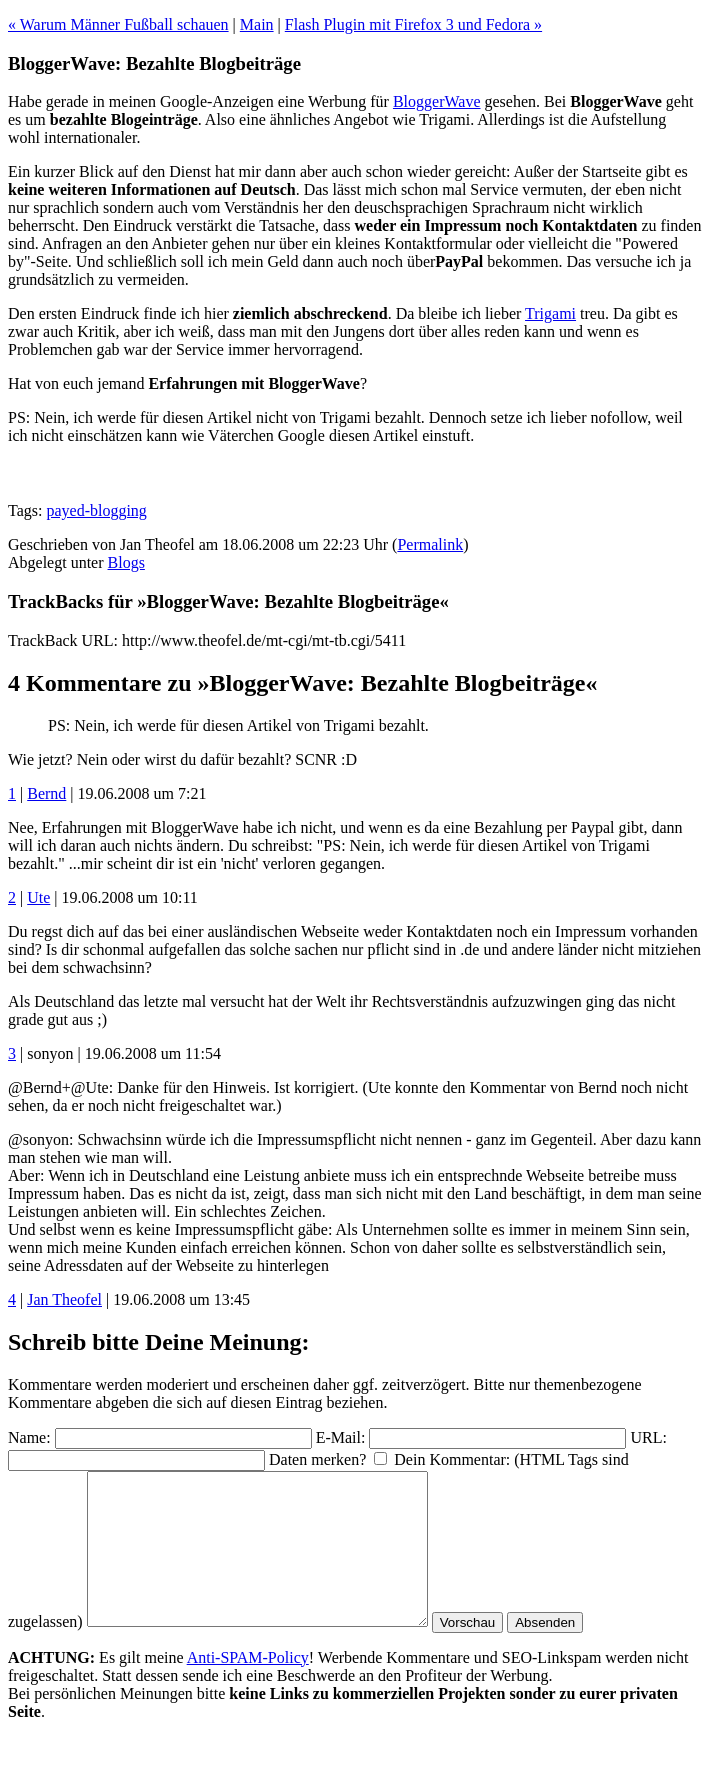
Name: (29, 1437)
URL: (648, 1437)
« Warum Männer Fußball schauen (118, 24)
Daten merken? (317, 1459)
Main (257, 24)
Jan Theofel (64, 1299)
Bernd (46, 793)
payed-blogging (96, 510)
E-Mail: (341, 1437)
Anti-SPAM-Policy (248, 1687)
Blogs (126, 562)
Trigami (550, 313)
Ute (38, 897)
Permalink (430, 544)
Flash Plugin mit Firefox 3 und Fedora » (413, 24)
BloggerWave (437, 101)
